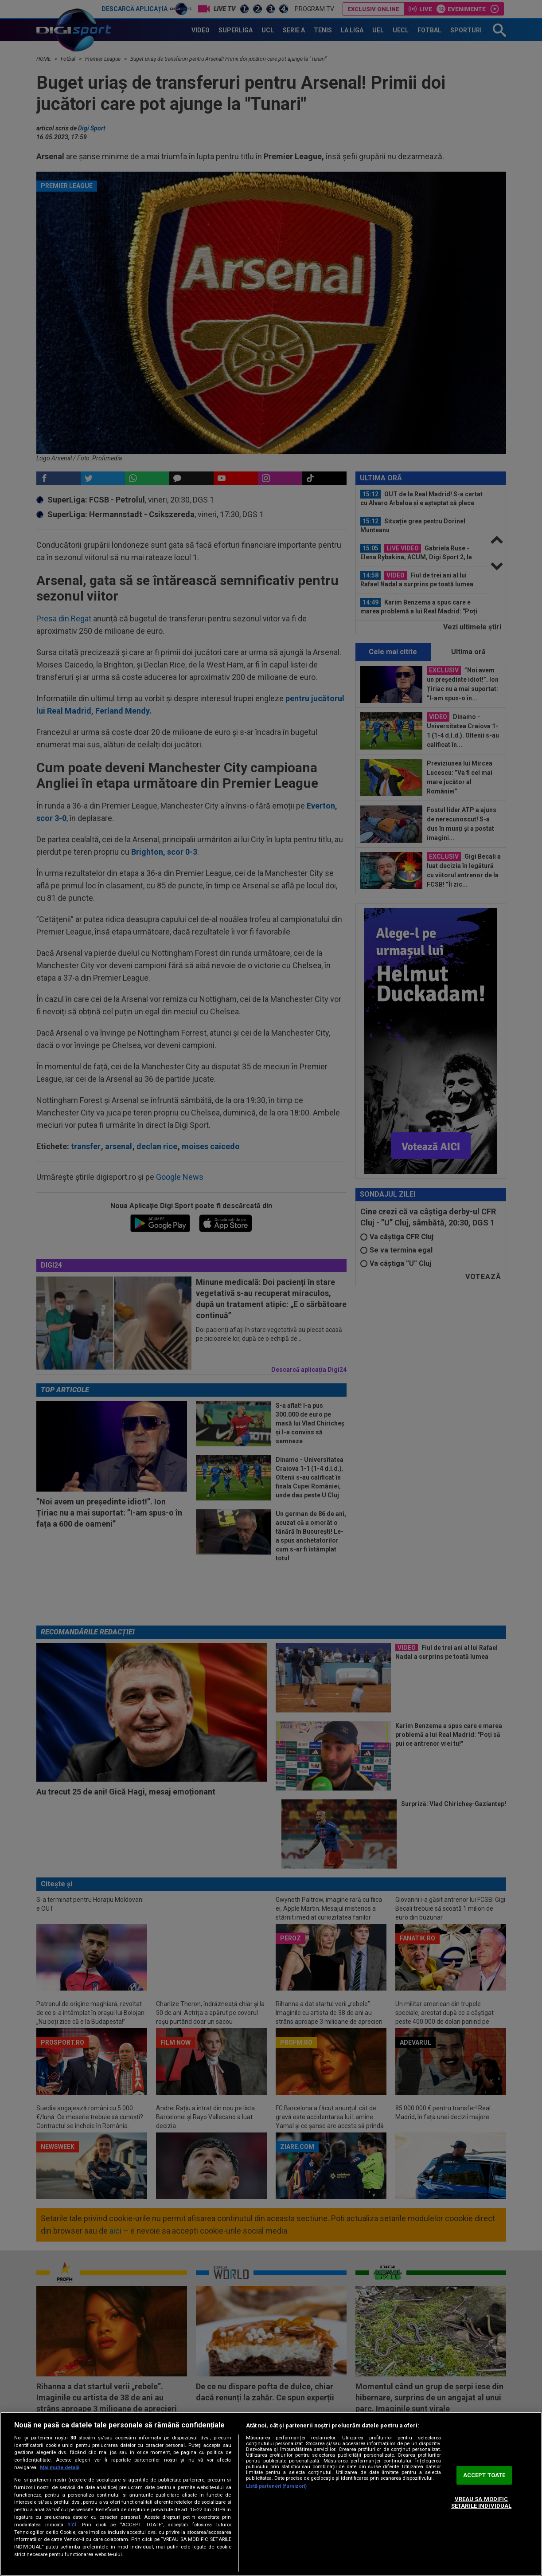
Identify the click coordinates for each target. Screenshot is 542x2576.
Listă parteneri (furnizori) (276, 2486)
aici (71, 2524)
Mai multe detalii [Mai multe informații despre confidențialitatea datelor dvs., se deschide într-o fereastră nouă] (59, 2467)
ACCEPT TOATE (484, 2475)
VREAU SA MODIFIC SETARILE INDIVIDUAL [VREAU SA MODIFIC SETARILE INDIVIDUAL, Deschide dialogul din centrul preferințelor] (481, 2502)
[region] (271, 2494)
